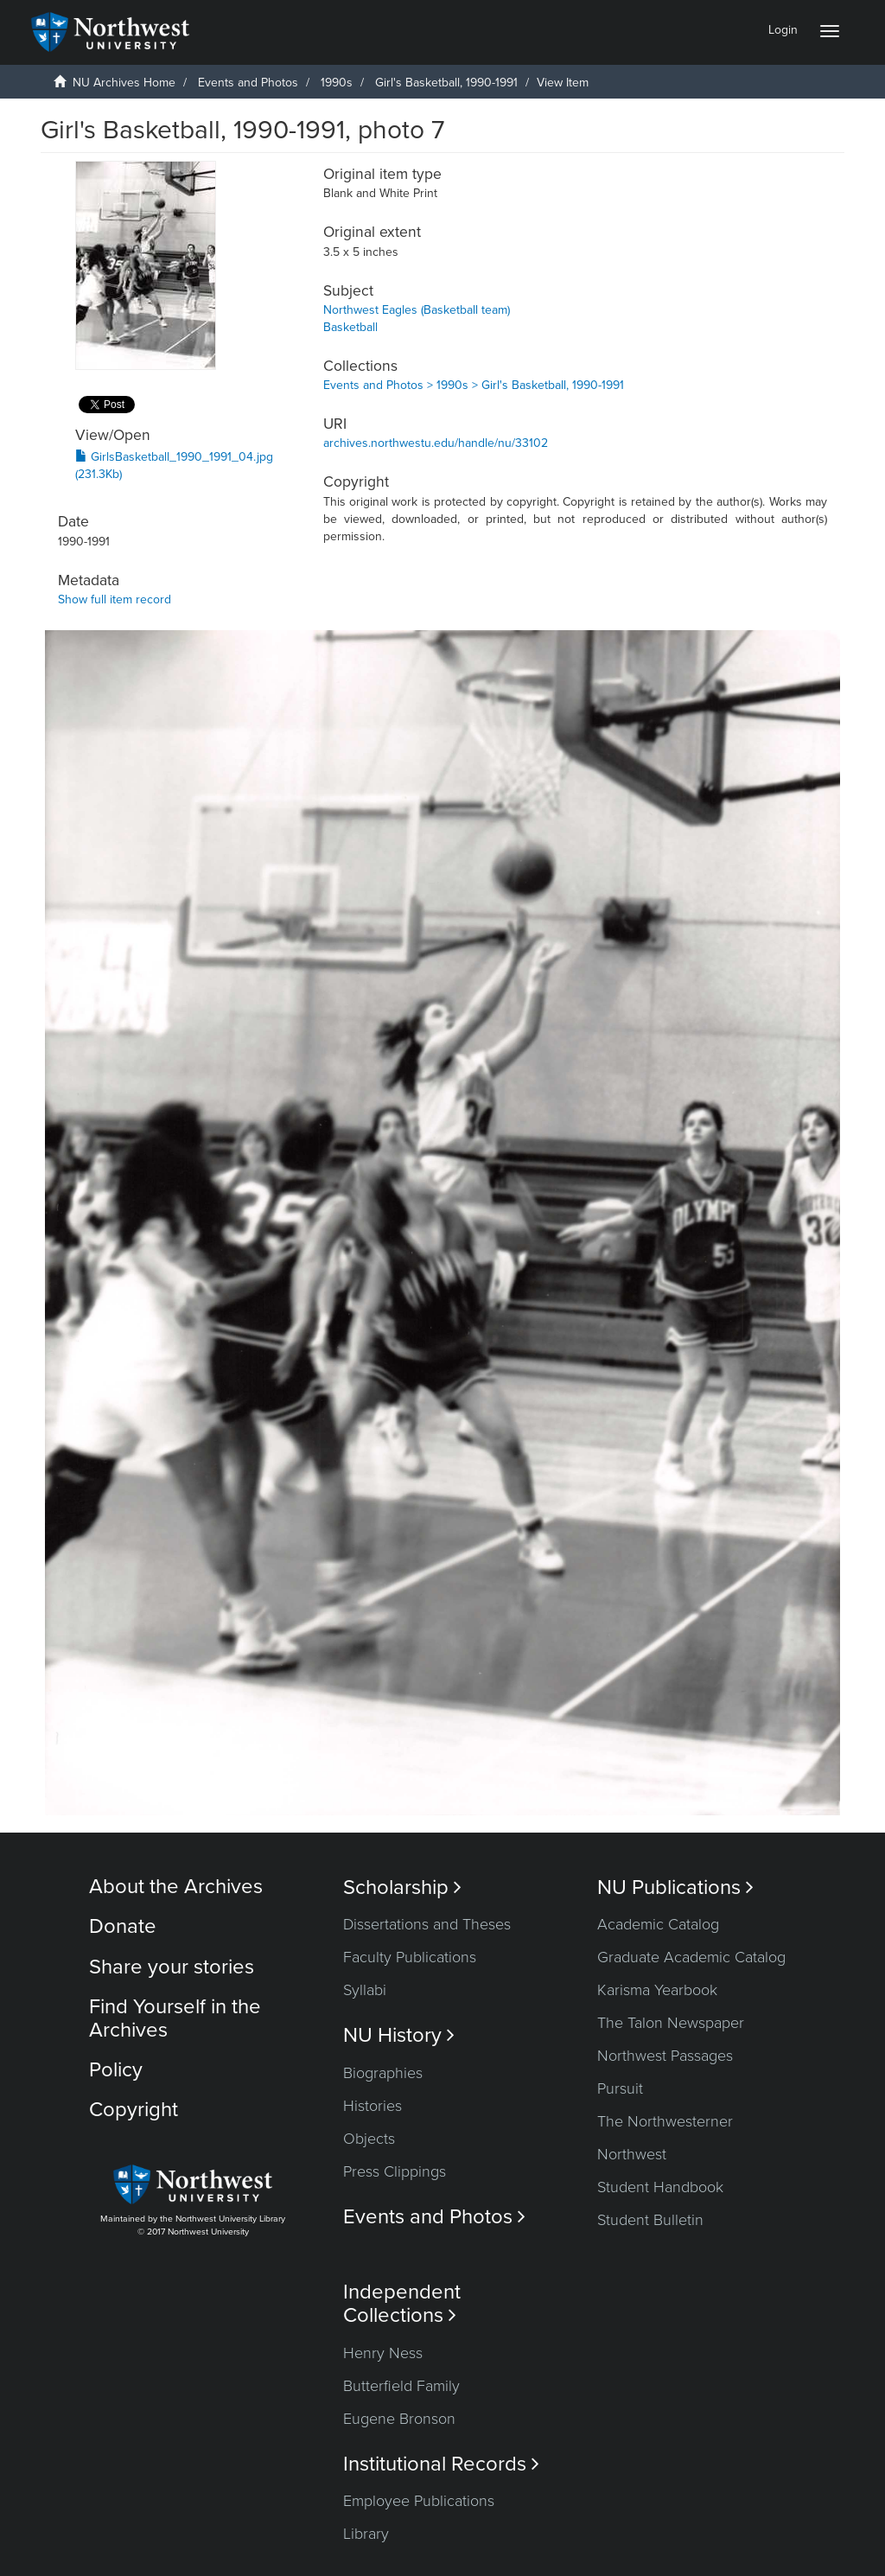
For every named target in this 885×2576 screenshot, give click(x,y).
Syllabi (364, 1989)
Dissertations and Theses (427, 1924)
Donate (122, 1926)
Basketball (350, 327)
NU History (399, 2035)
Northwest (631, 2154)
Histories (372, 2105)
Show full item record (114, 599)
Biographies (383, 2072)
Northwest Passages (665, 2055)
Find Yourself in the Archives (175, 2018)
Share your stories (171, 1967)
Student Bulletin (650, 2219)
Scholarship (402, 1887)
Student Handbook (660, 2187)
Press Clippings (394, 2171)
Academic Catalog (658, 1924)
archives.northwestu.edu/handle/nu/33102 (435, 443)
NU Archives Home (124, 82)
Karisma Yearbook (657, 1989)
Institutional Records (441, 2464)
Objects (369, 2138)
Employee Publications (418, 2500)
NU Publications (675, 1887)
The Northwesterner (665, 2121)
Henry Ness (383, 2352)
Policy (116, 2069)
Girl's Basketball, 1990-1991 (446, 82)
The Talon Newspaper (670, 2022)
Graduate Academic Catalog (691, 1957)
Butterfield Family (401, 2385)
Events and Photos (248, 82)
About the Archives (176, 1886)
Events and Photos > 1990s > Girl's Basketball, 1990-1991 (473, 385)
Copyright (133, 2109)
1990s (337, 82)
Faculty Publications (409, 1957)
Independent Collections (402, 2304)
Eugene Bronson (399, 2418)
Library (366, 2533)
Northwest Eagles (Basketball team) (416, 310)
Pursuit (620, 2088)
